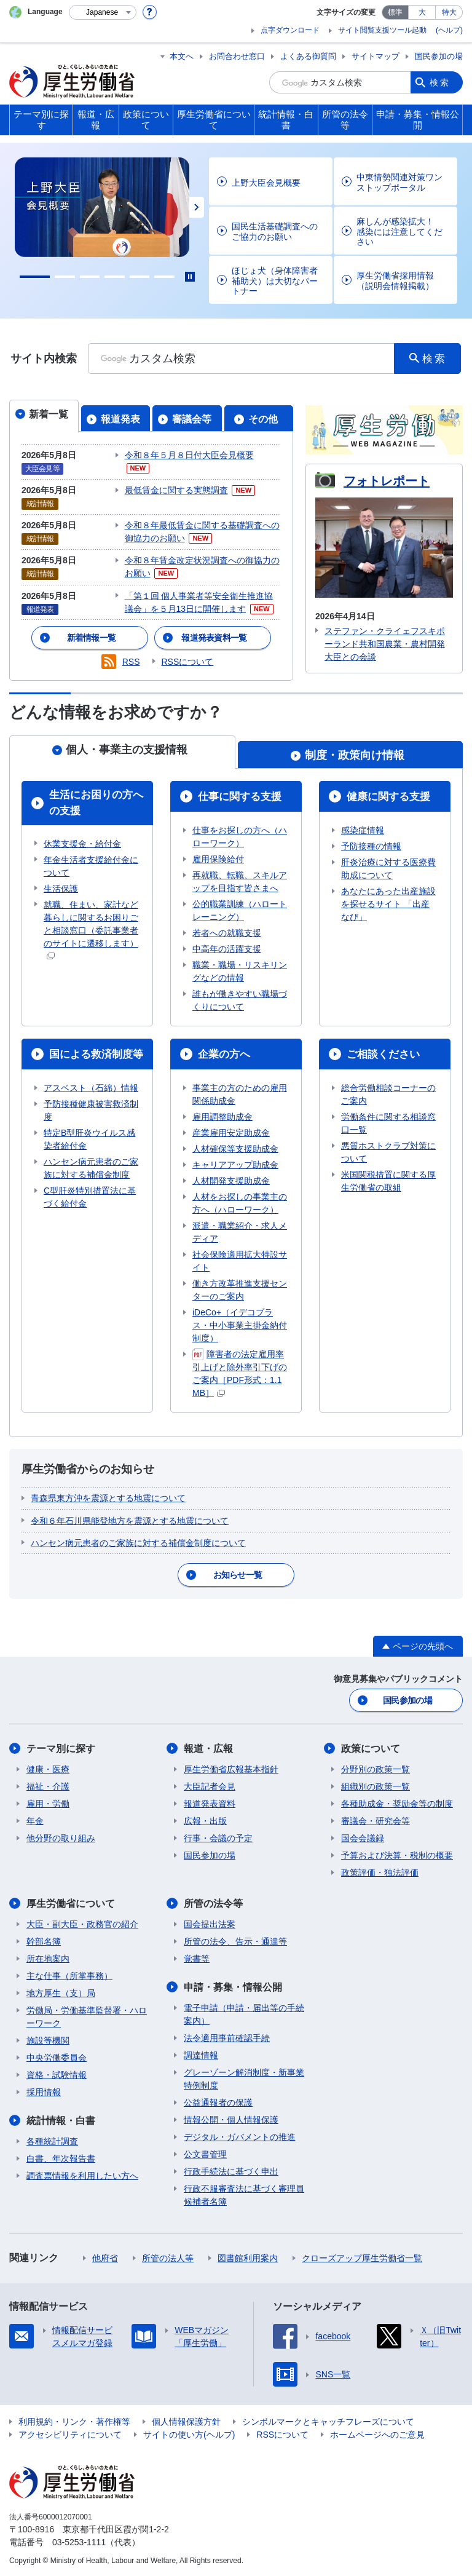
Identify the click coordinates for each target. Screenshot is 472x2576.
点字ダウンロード (290, 30)
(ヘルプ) (449, 30)
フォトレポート (387, 481)
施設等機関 (47, 2040)
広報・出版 (205, 1820)
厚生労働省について (70, 1903)
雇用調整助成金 (222, 1117)
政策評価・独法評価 (380, 1872)
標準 (395, 12)
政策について (370, 1748)
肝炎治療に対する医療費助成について (388, 868)
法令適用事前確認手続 (227, 2037)
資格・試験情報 (56, 2074)
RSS (131, 661)
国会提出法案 (209, 1923)
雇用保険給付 (218, 859)
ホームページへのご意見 (377, 2434)
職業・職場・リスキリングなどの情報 (239, 971)
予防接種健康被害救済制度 (91, 1125)
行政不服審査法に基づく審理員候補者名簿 (244, 2194)
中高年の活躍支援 (226, 949)
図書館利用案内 (248, 2257)
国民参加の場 (439, 56)
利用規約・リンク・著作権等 (74, 2421)
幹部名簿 (43, 1941)
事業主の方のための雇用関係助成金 (239, 1094)
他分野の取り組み (60, 1837)
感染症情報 (362, 830)
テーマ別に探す (60, 1748)
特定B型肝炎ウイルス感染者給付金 (89, 1154)
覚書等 (197, 1958)
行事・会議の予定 (218, 1837)
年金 (35, 1820)
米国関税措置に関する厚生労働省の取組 (388, 1181)
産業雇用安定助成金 (231, 1133)
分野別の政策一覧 (375, 1768)
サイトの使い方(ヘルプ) (189, 2434)
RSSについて (188, 661)
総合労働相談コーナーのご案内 (388, 1094)
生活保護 (61, 890)
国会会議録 (362, 1837)
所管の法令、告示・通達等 (235, 1941)
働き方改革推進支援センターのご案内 (239, 1289)
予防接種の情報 (371, 846)
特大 (449, 12)
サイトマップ (375, 56)
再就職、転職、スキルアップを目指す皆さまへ (239, 881)
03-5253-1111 (79, 2541)
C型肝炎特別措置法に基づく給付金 (90, 1211)
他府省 (105, 2257)
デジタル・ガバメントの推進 (240, 2136)
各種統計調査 (52, 2141)
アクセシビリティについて (70, 2434)
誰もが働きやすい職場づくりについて (239, 1000)
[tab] (44, 416)
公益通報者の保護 (218, 2102)
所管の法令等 (213, 1903)
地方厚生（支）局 (60, 1992)
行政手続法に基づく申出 (231, 2171)
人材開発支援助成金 (231, 1181)
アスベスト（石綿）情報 (91, 1103)
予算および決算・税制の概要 (397, 1855)
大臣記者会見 (209, 1786)
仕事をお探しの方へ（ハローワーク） (239, 836)
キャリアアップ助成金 (235, 1165)
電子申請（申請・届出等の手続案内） (244, 2013)
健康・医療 (47, 1768)
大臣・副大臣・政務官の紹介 (82, 1923)
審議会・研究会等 (375, 1820)
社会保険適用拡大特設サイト (239, 1261)
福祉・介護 (47, 1786)
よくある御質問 (308, 56)
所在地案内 (47, 1958)
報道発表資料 (209, 1803)
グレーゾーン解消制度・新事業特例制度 (244, 2078)
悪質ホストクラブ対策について (388, 1152)
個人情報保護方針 (186, 2421)
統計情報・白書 (60, 2120)
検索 (440, 82)
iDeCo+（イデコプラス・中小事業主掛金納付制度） (239, 1325)
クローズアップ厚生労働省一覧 (362, 2257)
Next (196, 207)
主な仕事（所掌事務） (69, 1975)
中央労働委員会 (56, 2057)
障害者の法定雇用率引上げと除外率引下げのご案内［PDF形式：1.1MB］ (239, 1373)
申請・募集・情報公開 (233, 1986)
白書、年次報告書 (60, 2158)
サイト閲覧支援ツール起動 (382, 30)
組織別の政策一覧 (375, 1786)
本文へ (182, 56)
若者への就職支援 (226, 933)
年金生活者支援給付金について (91, 867)
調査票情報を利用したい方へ (82, 2175)
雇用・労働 (47, 1803)
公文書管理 (205, 2153)
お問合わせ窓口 (237, 56)
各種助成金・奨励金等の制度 (397, 1803)
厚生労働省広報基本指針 (231, 1768)
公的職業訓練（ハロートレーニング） (239, 910)
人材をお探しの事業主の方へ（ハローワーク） (239, 1203)
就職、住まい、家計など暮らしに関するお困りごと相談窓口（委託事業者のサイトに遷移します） (91, 931)
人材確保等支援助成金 (235, 1149)
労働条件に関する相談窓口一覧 (388, 1123)
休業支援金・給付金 (82, 845)
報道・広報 (208, 1748)
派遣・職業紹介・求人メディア (239, 1232)
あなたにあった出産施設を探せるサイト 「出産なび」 (388, 904)
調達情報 (201, 2054)
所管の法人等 (168, 2257)
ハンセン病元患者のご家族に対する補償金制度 (91, 1182)
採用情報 (43, 2091)
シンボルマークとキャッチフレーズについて (328, 2421)
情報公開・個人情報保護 (231, 2119)
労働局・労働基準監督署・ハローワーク (86, 2016)
